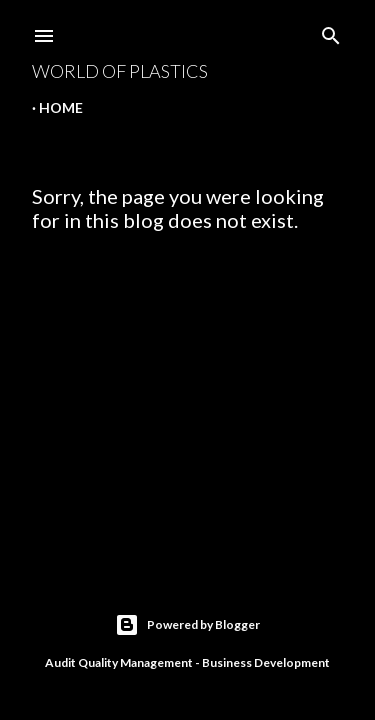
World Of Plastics (120, 71)
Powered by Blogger (187, 625)
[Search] (331, 31)
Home (61, 107)
